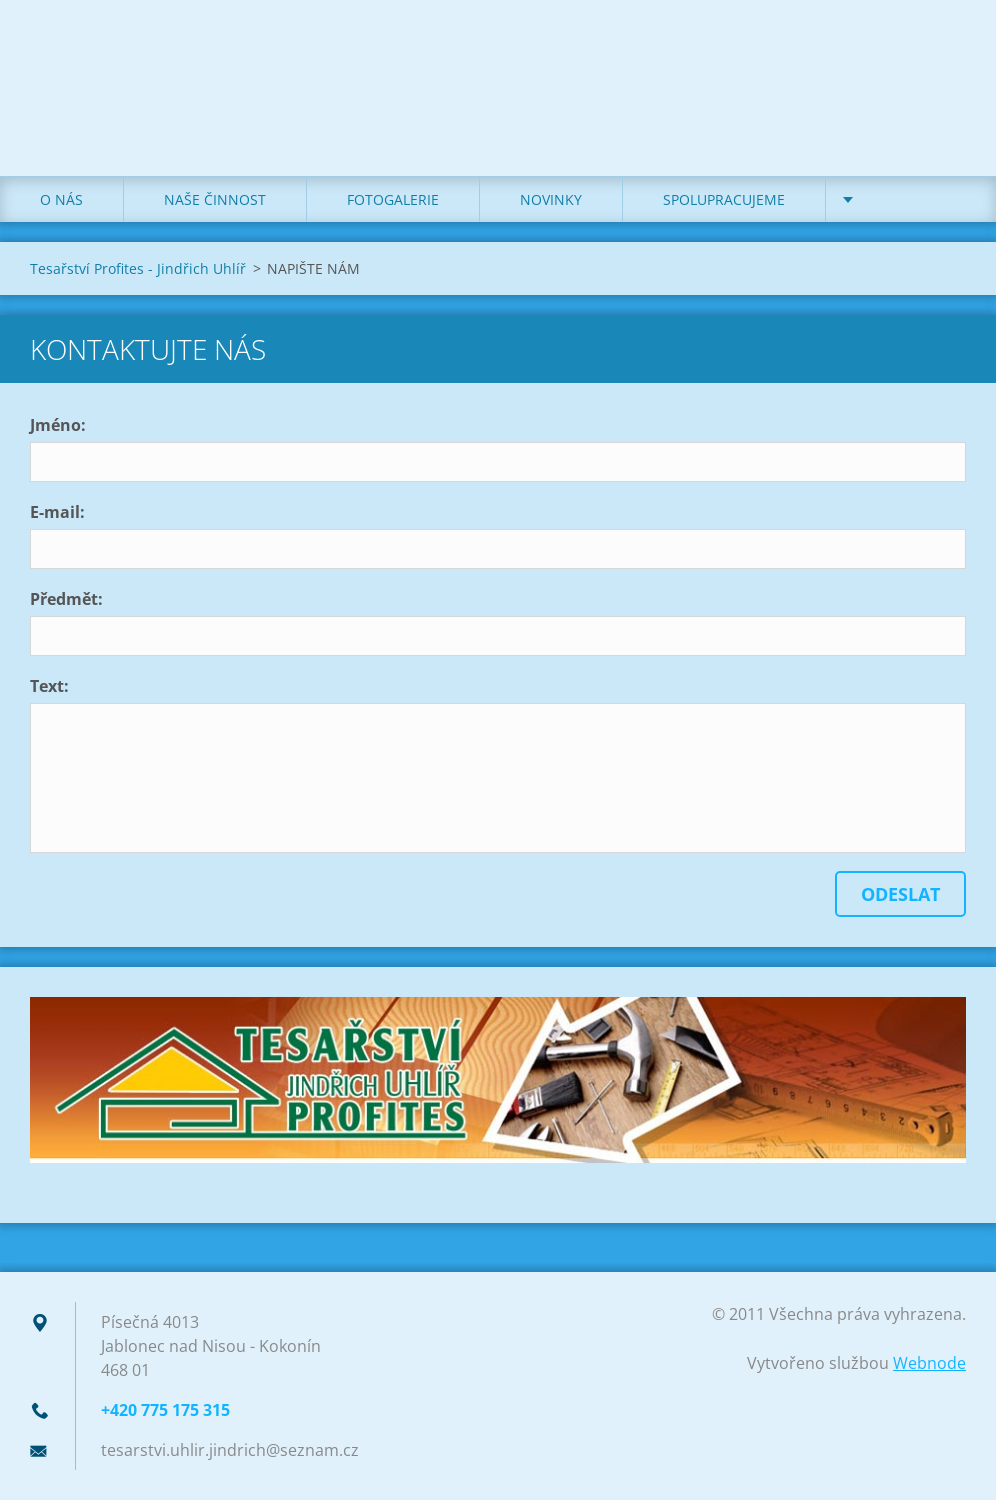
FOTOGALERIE (393, 199)
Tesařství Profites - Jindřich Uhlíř (138, 268)
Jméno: (58, 425)
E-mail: (57, 512)
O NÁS (61, 199)
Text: (49, 686)
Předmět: (66, 599)
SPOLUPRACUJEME (724, 199)
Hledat (944, 58)
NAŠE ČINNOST (215, 199)
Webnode (929, 1363)
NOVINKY (551, 199)
